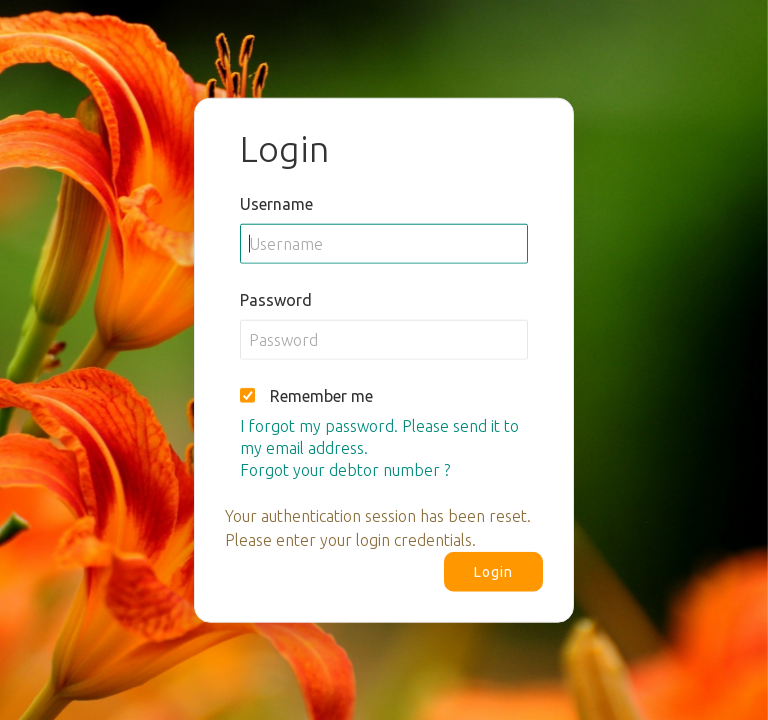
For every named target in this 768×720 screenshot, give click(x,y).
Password (276, 299)
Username (276, 203)
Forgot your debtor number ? (345, 469)
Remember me (321, 395)
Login (493, 571)
